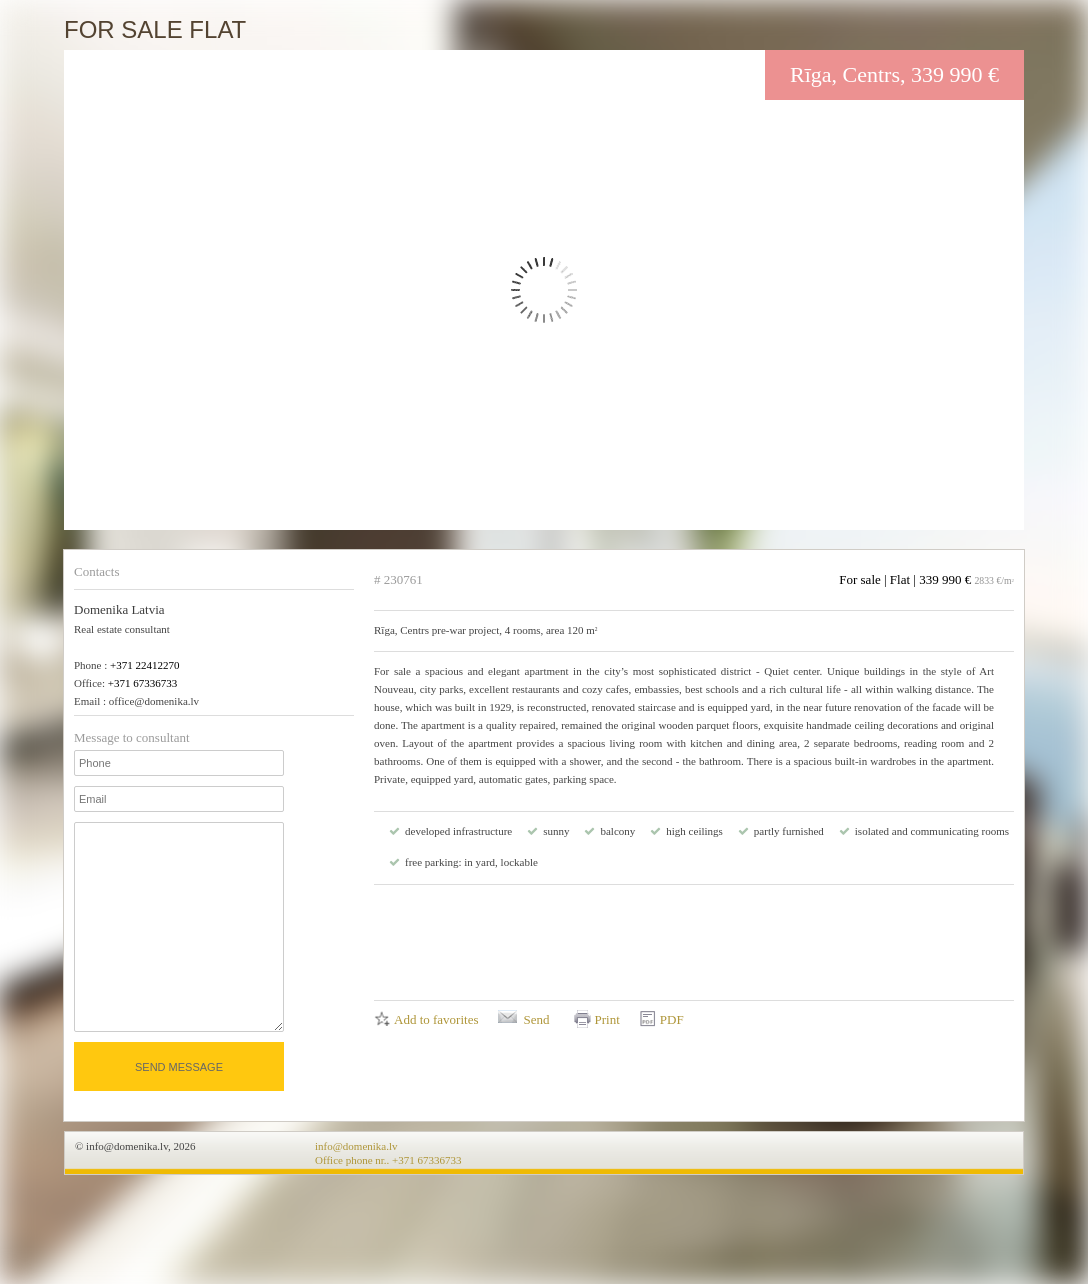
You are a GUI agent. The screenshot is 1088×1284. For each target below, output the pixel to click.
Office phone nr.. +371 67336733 (388, 1160)
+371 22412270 (144, 665)
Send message (179, 1067)
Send (536, 1019)
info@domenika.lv (356, 1146)
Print (606, 1019)
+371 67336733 (142, 683)
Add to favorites (436, 1019)
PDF (672, 1019)
